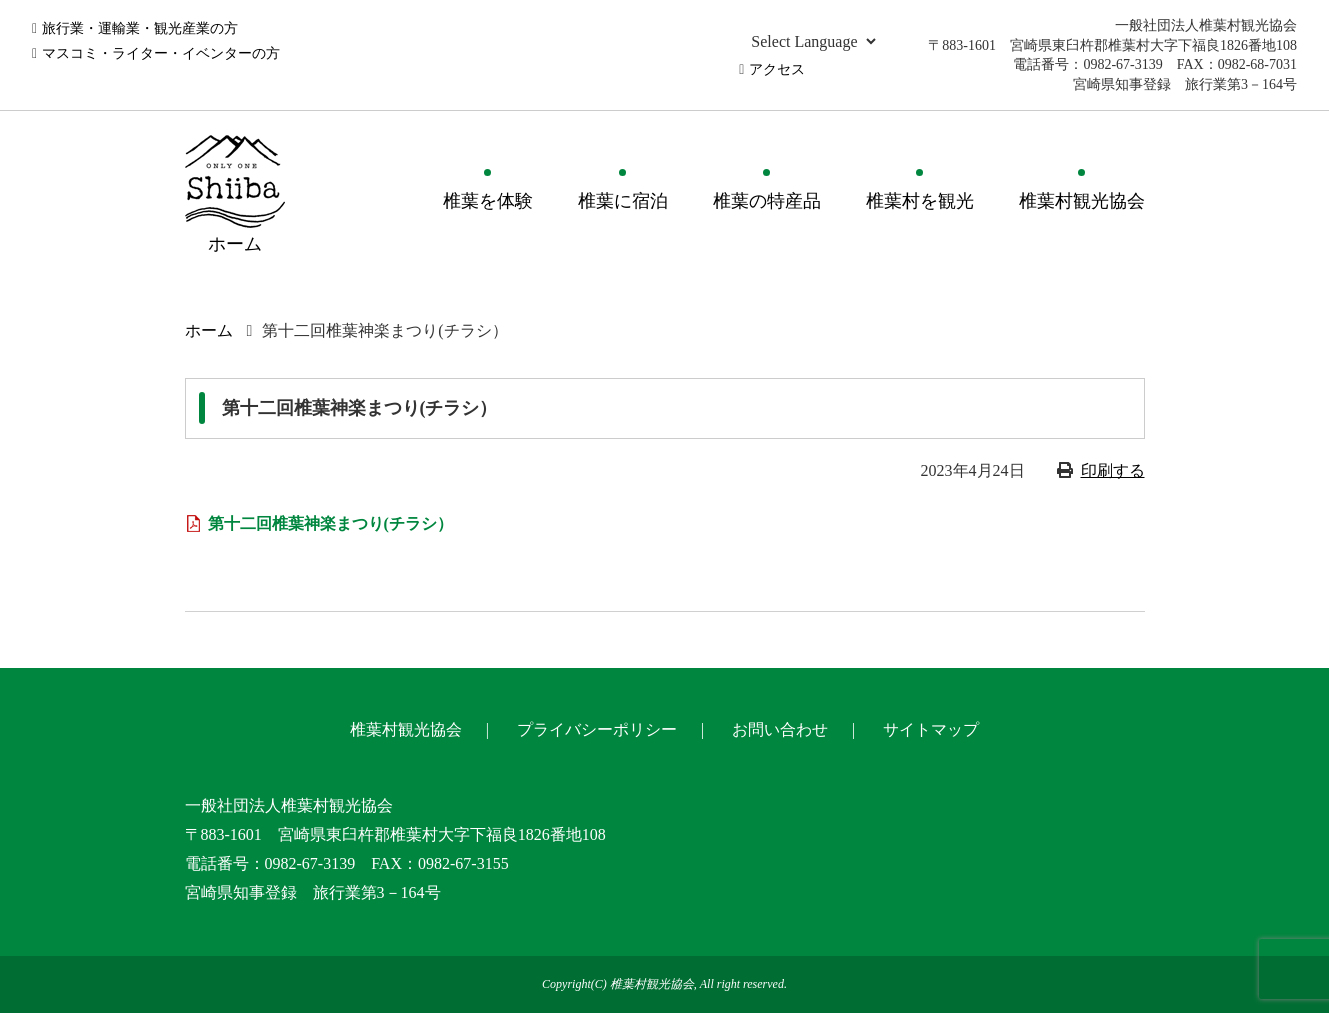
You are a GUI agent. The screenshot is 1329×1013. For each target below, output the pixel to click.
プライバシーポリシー (597, 729)
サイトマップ (931, 729)
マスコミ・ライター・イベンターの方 (161, 53)
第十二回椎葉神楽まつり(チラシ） (330, 523)
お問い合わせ (780, 729)
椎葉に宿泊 (623, 201)
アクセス (777, 69)
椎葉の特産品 (767, 201)
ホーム (209, 330)
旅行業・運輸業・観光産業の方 (140, 28)
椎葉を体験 (488, 201)
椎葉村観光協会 (1082, 201)
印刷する (1113, 470)
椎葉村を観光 (920, 201)
